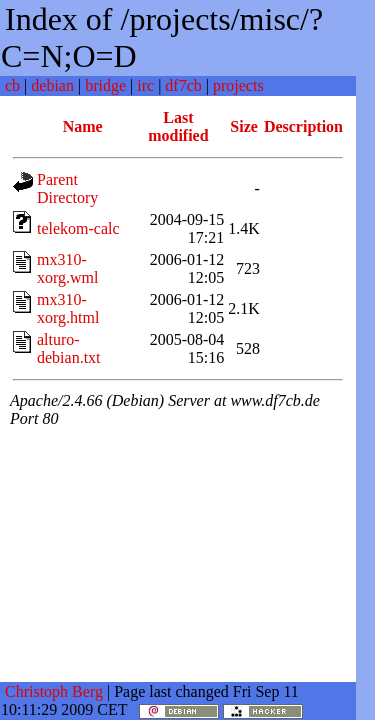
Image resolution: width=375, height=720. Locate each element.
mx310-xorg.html (68, 308)
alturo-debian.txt (69, 348)
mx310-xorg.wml (67, 268)
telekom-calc (78, 228)
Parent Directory (67, 188)
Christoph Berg (54, 691)
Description (303, 126)
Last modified (178, 126)
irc (145, 85)
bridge (105, 85)
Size (244, 126)
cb (12, 85)
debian (52, 85)
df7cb (183, 85)
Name (83, 126)
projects (238, 85)
